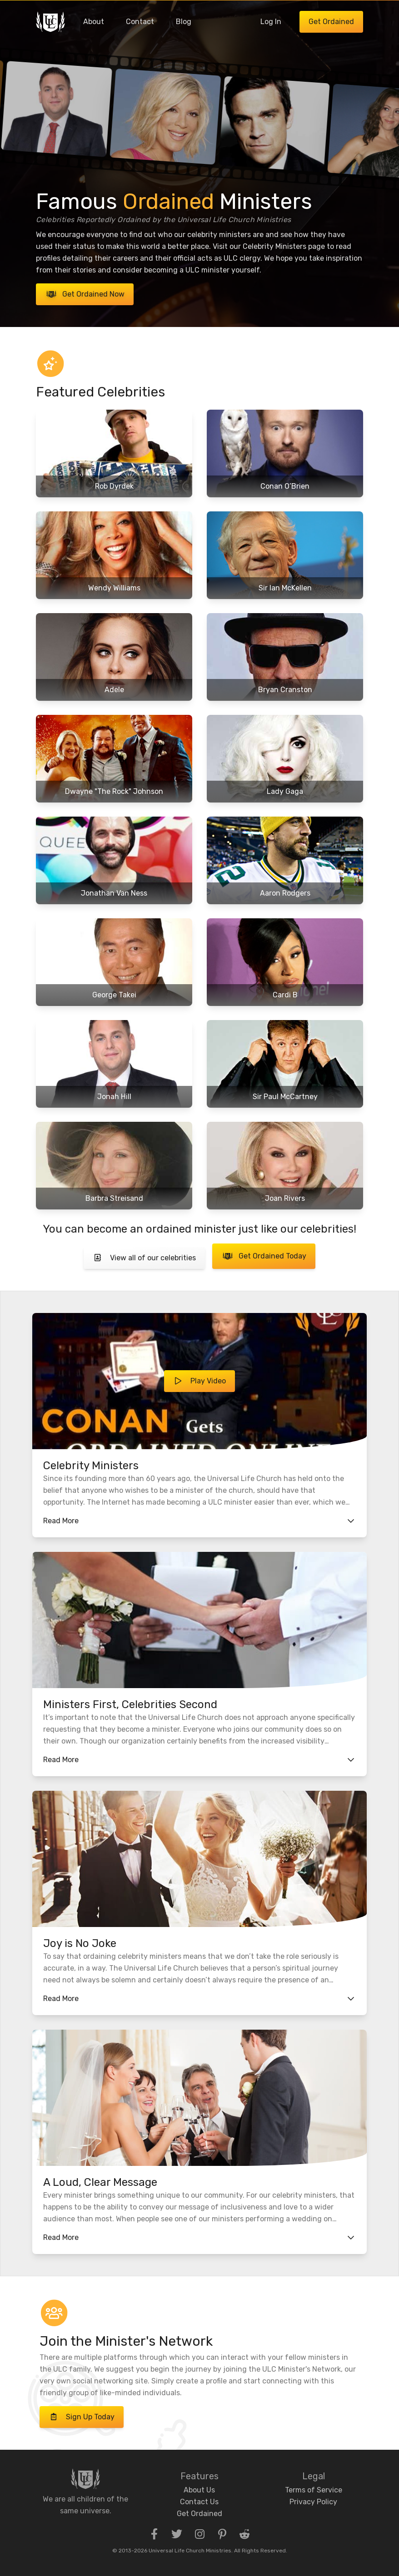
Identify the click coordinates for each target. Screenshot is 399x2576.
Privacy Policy (313, 2501)
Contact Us (199, 2501)
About (93, 21)
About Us (199, 2490)
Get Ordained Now (85, 294)
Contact (140, 21)
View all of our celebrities (144, 1258)
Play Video (199, 1381)
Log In (270, 21)
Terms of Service (313, 2490)
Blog (183, 21)
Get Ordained (331, 21)
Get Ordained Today (263, 1256)
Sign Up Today (82, 2417)
